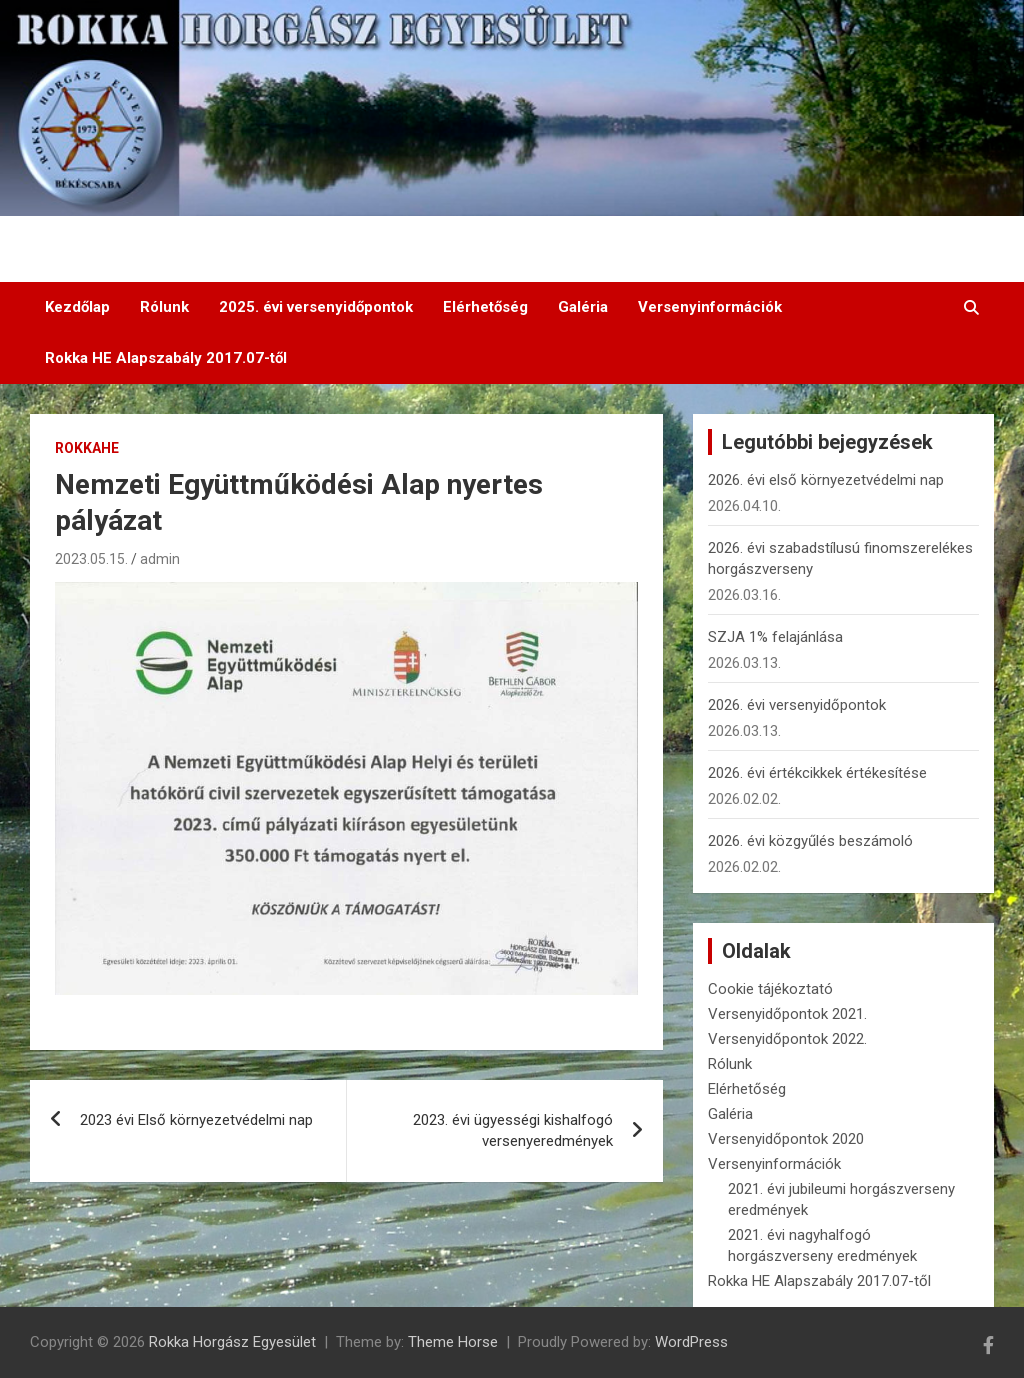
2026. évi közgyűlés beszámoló (810, 841)
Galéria (583, 307)
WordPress (691, 1342)
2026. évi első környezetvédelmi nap (826, 480)
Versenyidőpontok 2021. (787, 1014)
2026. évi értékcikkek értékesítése (817, 773)
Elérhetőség (485, 307)
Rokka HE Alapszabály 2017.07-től (166, 358)
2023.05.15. (91, 559)
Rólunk (164, 307)
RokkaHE (87, 448)
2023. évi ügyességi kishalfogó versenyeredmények (513, 1130)
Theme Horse (453, 1342)
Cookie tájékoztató (770, 989)
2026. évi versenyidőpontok (797, 705)
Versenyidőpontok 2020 (786, 1139)
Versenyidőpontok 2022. (787, 1039)
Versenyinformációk (710, 307)
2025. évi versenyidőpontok (316, 307)
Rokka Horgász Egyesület (232, 1342)
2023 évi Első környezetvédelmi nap (196, 1120)
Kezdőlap (77, 307)
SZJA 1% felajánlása (775, 637)
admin (160, 559)
